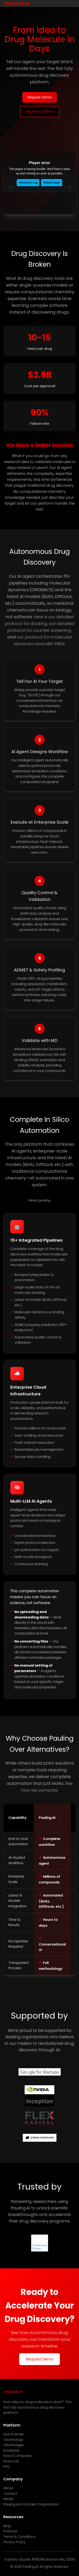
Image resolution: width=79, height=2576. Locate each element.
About (8, 2488)
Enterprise (11, 2450)
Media (8, 2498)
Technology (13, 2439)
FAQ (6, 2466)
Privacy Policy (14, 2542)
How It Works (13, 2434)
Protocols (11, 2461)
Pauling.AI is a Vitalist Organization (31, 2504)
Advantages (13, 2445)
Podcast (10, 2531)
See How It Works (39, 111)
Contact (10, 2493)
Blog (7, 2525)
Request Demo (39, 97)
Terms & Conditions (19, 2536)
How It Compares (17, 2455)
